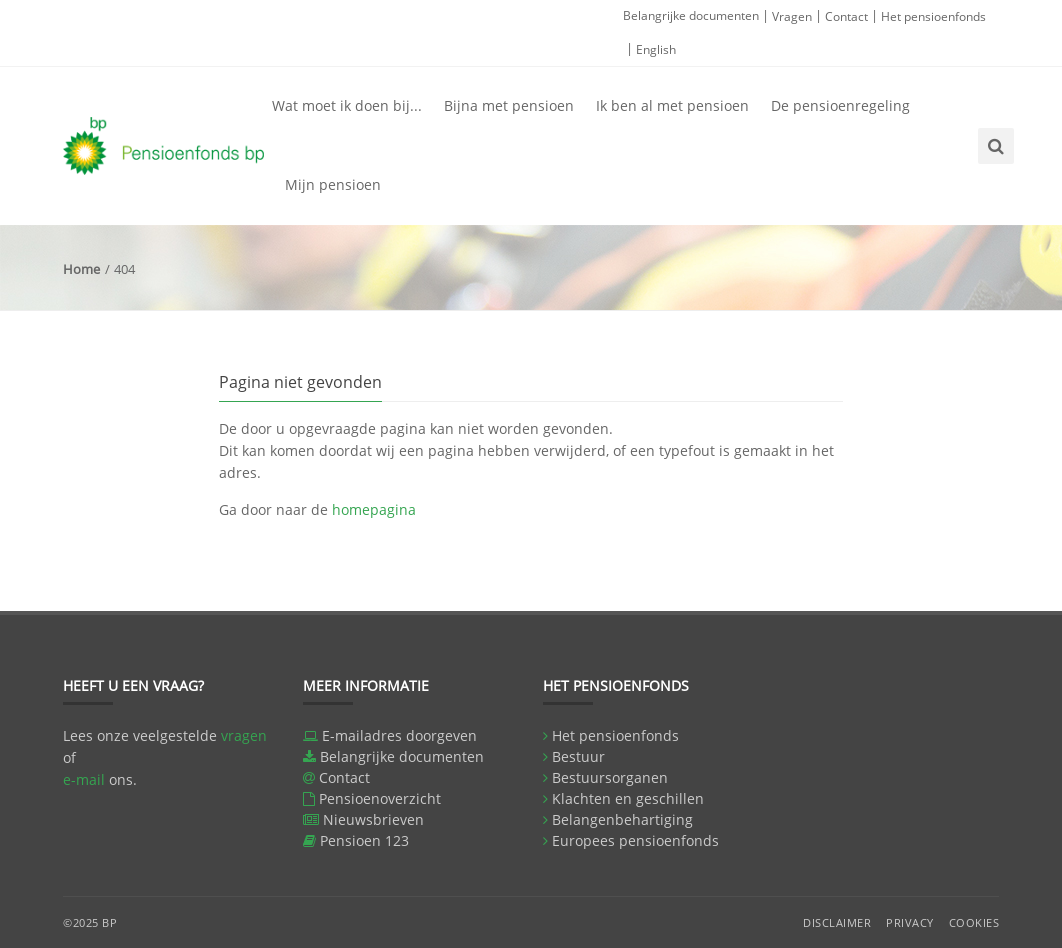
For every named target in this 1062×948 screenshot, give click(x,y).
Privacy (910, 922)
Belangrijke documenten (691, 15)
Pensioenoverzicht (380, 798)
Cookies (974, 922)
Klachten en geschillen (628, 798)
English (656, 49)
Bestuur (578, 756)
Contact (846, 16)
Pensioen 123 (364, 840)
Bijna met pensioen (509, 105)
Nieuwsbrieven (373, 819)
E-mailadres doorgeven (399, 735)
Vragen (792, 16)
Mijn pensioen (333, 184)
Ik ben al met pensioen (672, 105)
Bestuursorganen (610, 777)
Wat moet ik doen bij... (347, 105)
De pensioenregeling (840, 105)
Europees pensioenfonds (635, 840)
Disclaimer (837, 922)
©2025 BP (90, 922)
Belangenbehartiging (622, 819)
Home (81, 269)
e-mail (84, 779)
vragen (244, 735)
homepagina (374, 509)
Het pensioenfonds (933, 16)
